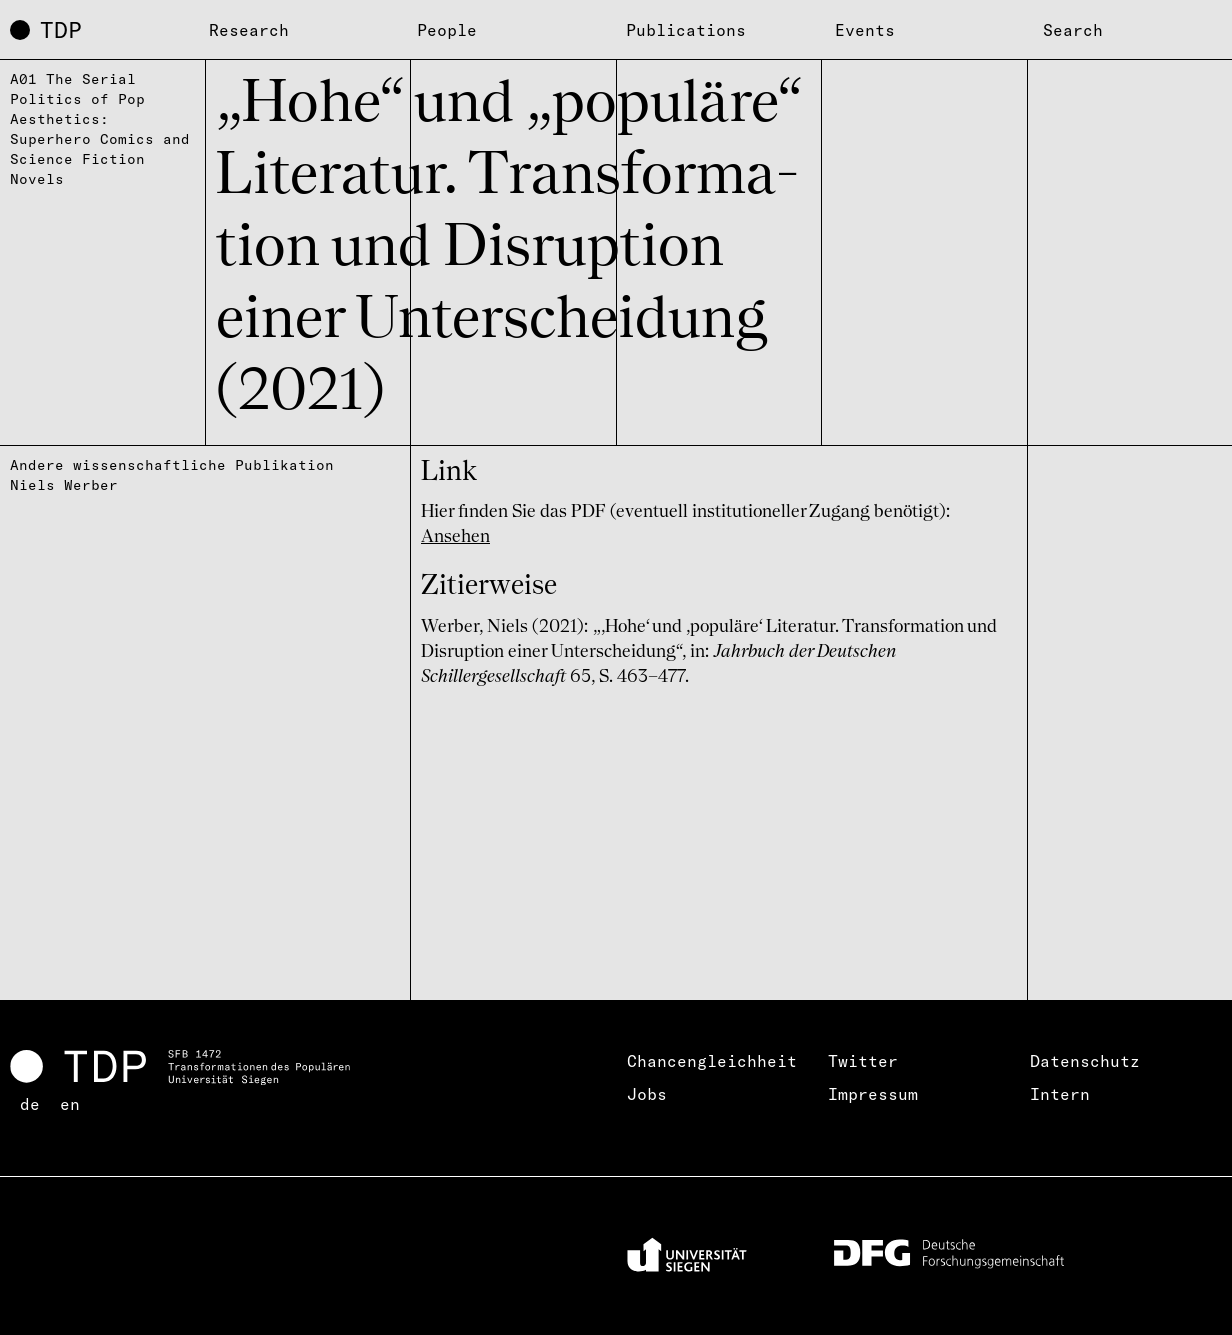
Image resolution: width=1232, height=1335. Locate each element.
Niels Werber (64, 485)
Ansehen (455, 537)
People (447, 30)
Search (1073, 30)
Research (249, 30)
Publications (686, 30)
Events (865, 30)
